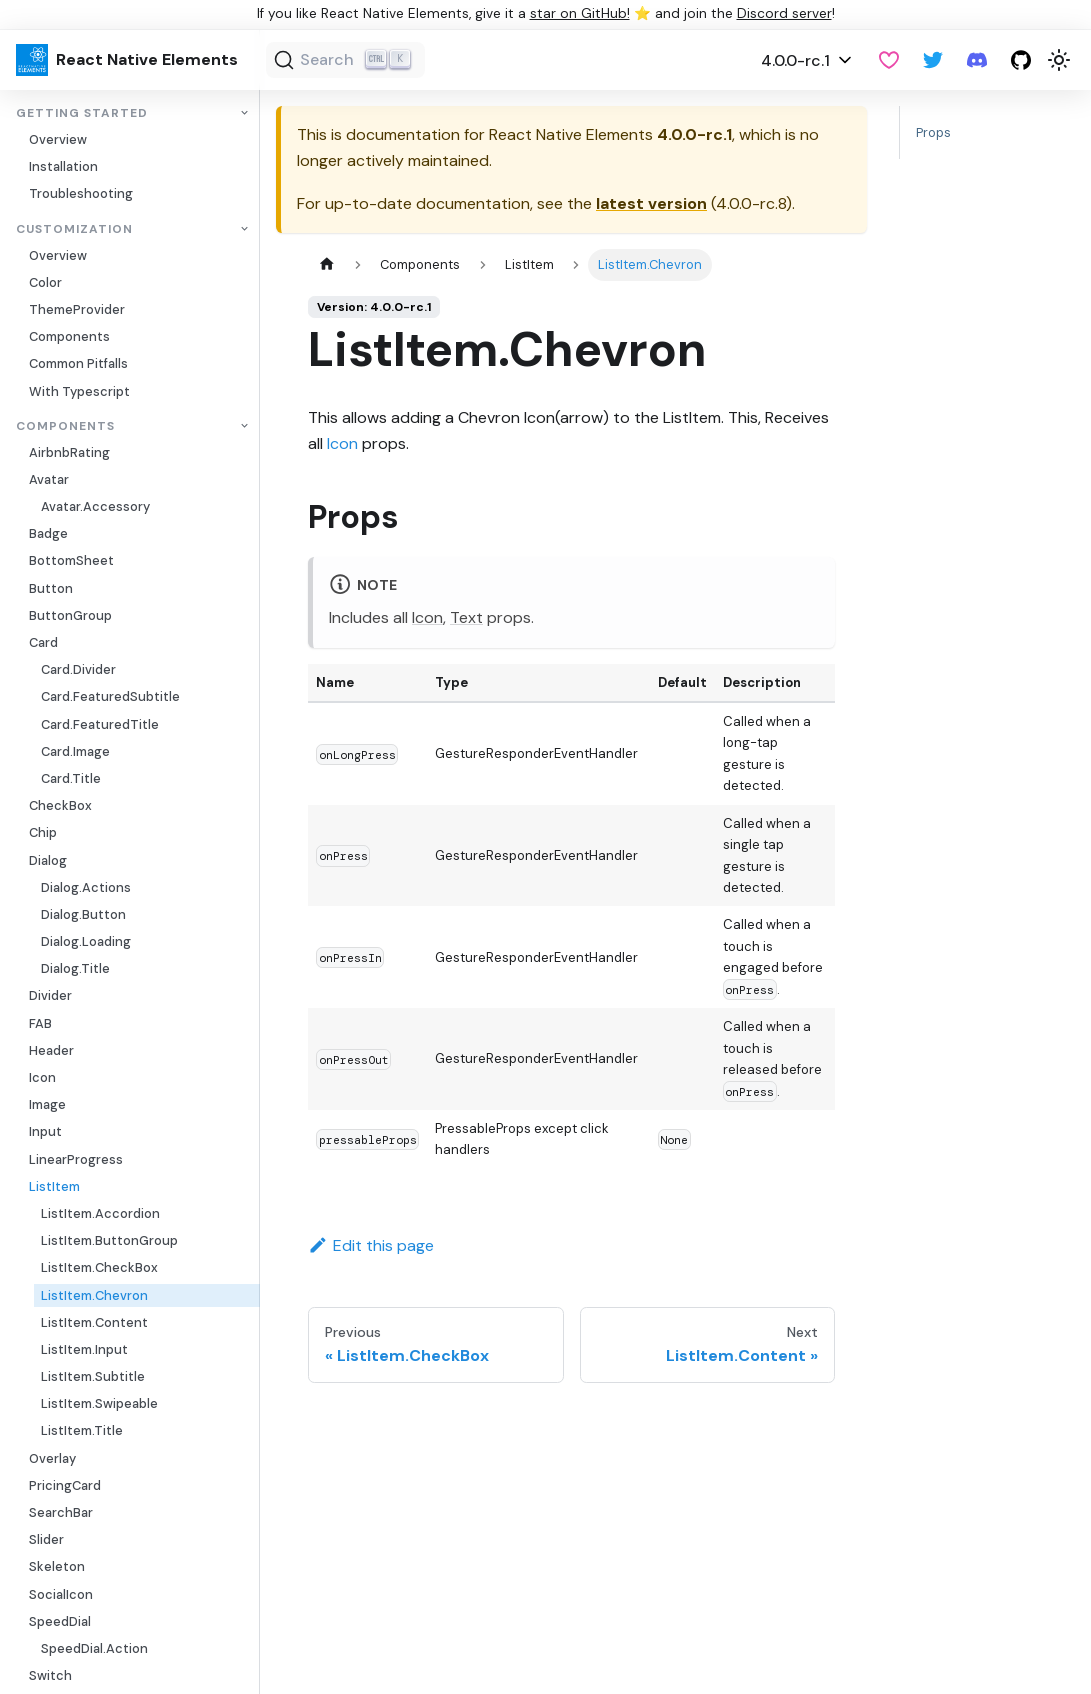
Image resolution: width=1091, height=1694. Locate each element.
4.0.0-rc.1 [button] (795, 60)
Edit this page (371, 1245)
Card (43, 642)
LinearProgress (76, 1159)
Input (45, 1131)
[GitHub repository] (1021, 60)
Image (47, 1104)
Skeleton (57, 1566)
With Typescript (79, 391)
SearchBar (61, 1512)
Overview (58, 139)
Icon (42, 1077)
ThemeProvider (77, 309)
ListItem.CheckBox (99, 1267)
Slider (46, 1539)
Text (466, 617)
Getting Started (82, 113)
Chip (43, 832)
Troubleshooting (81, 193)
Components (69, 336)
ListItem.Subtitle (93, 1376)
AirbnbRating (69, 452)
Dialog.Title (75, 968)
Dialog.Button (83, 914)
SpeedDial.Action (94, 1648)
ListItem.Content (94, 1322)
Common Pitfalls (78, 363)
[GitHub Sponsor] (889, 60)
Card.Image (75, 751)
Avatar (49, 479)
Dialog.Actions (86, 887)
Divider (50, 995)
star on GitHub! (580, 13)
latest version (651, 203)
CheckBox (60, 805)
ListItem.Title (82, 1430)
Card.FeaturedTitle (100, 724)
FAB (40, 1023)
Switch (50, 1675)
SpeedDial (60, 1621)
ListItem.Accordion (100, 1213)
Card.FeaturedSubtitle (110, 696)
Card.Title (71, 778)
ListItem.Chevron (94, 1295)
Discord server (784, 13)
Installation (63, 166)
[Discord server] (977, 60)
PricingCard (65, 1485)
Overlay (52, 1458)
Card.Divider (78, 669)
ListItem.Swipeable (99, 1403)
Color (45, 282)
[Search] (345, 60)
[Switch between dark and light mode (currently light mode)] (1059, 60)
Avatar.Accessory (95, 506)
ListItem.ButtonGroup (109, 1240)
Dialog (48, 860)
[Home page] (327, 264)
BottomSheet (71, 560)
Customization (74, 229)
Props (933, 132)
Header (51, 1050)
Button (51, 588)
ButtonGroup (70, 615)
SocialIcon (61, 1594)
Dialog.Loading (86, 941)
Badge (48, 533)
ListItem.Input (84, 1349)
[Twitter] (933, 60)
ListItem (54, 1186)
